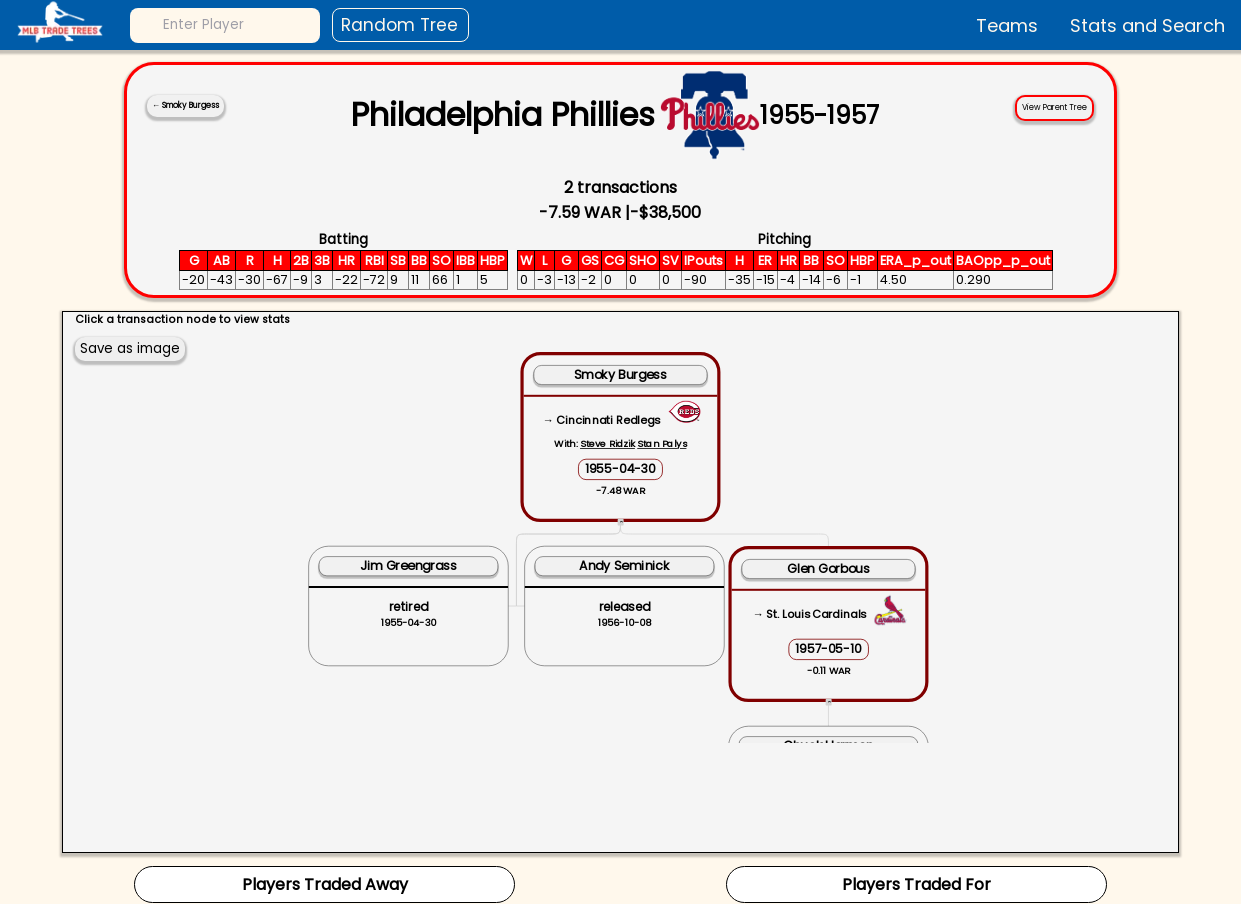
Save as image (130, 348)
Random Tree (399, 25)
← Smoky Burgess (185, 105)
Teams (1007, 25)
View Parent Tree (1054, 107)
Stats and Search (1147, 25)
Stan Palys (661, 443)
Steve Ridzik (607, 443)
